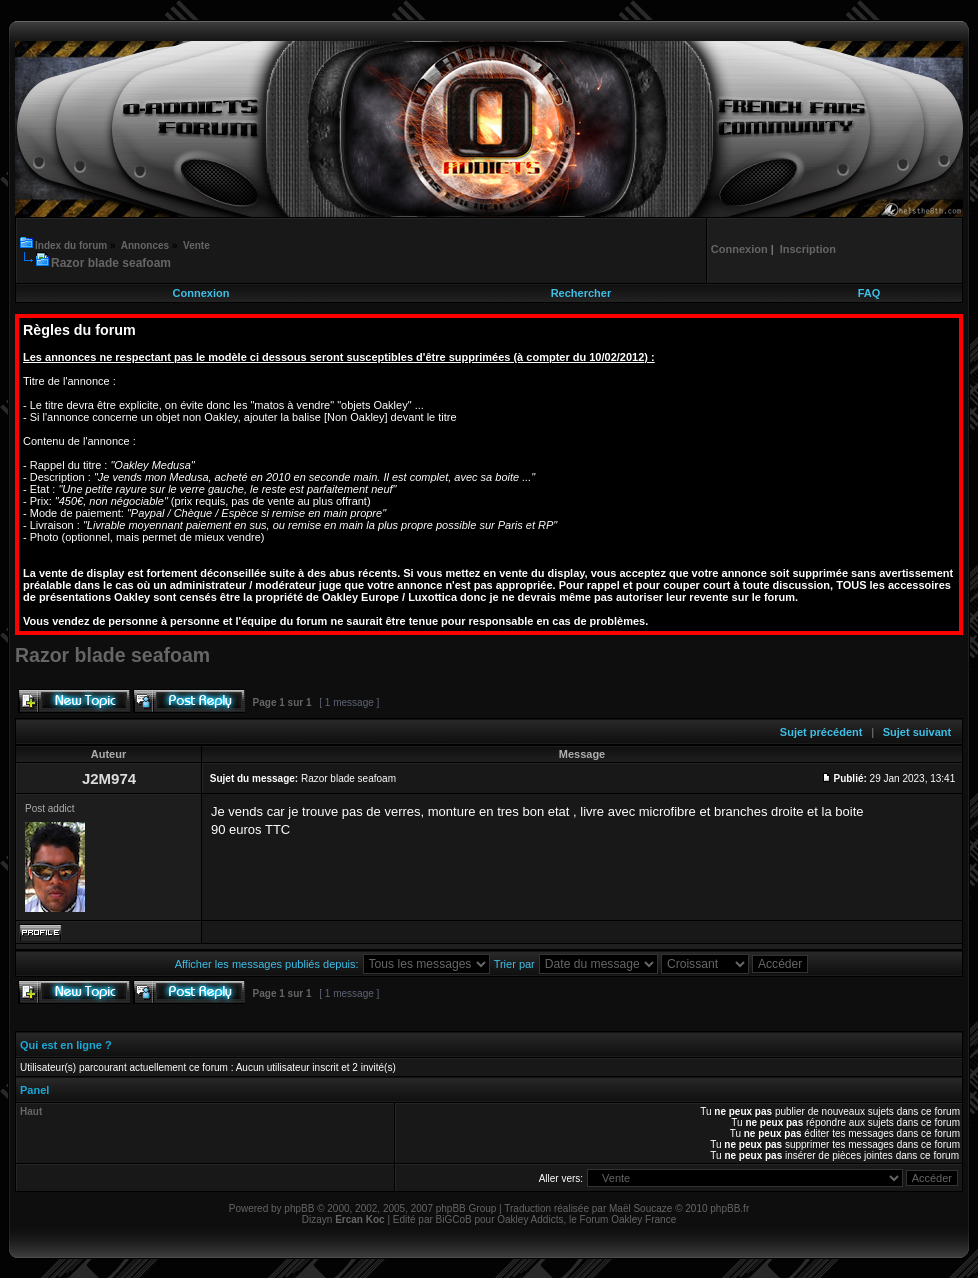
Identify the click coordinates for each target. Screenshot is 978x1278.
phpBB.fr (729, 1208)
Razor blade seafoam (111, 263)
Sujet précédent (821, 732)
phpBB (299, 1208)
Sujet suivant (917, 732)
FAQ (869, 293)
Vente (196, 245)
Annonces (145, 245)
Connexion (201, 293)
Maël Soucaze (640, 1208)
